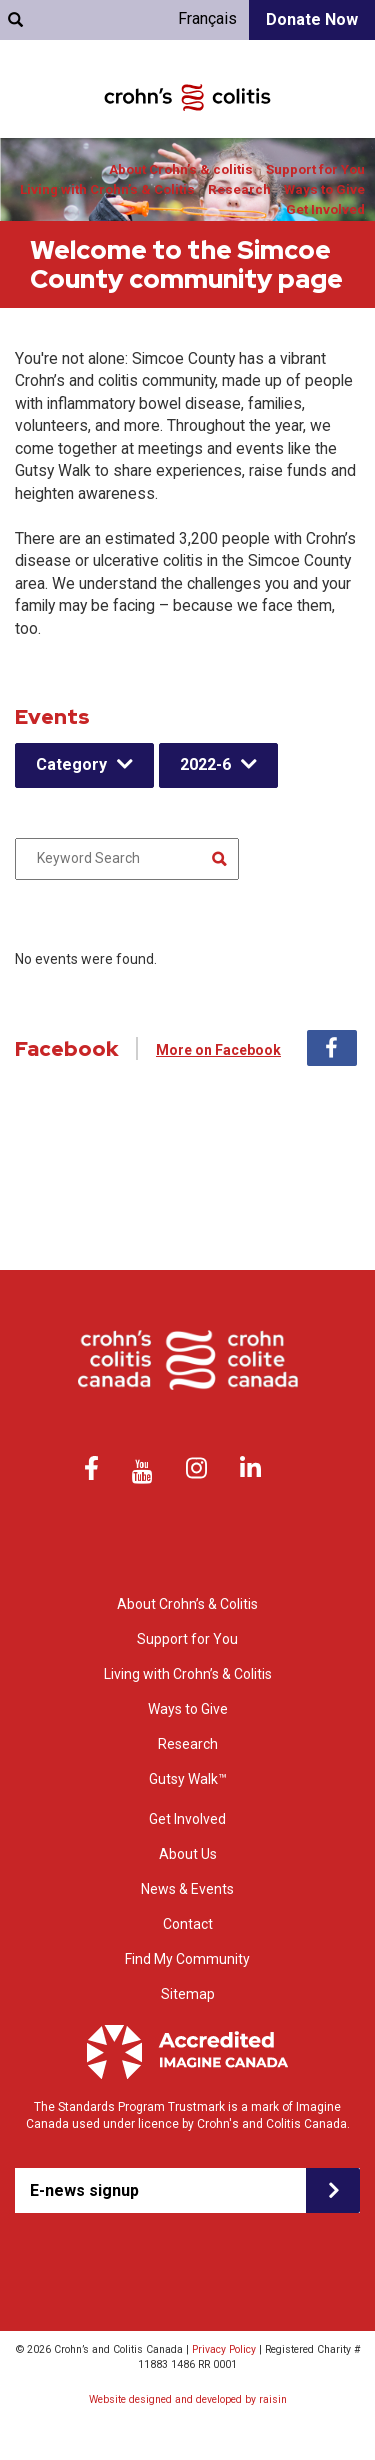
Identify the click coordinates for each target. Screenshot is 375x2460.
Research (239, 189)
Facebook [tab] (332, 1048)
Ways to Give (324, 189)
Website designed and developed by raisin (188, 2399)
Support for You (315, 169)
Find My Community (187, 1959)
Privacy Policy (224, 2349)
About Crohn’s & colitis (181, 169)
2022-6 (205, 764)
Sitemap (188, 1994)
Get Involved (325, 209)
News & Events (187, 1889)
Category (71, 764)
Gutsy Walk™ (188, 1779)
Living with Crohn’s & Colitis (107, 189)
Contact (188, 1924)
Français (207, 18)
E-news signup (84, 2190)
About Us (188, 1854)
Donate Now (312, 19)
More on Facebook (218, 1050)
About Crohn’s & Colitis (187, 1604)
